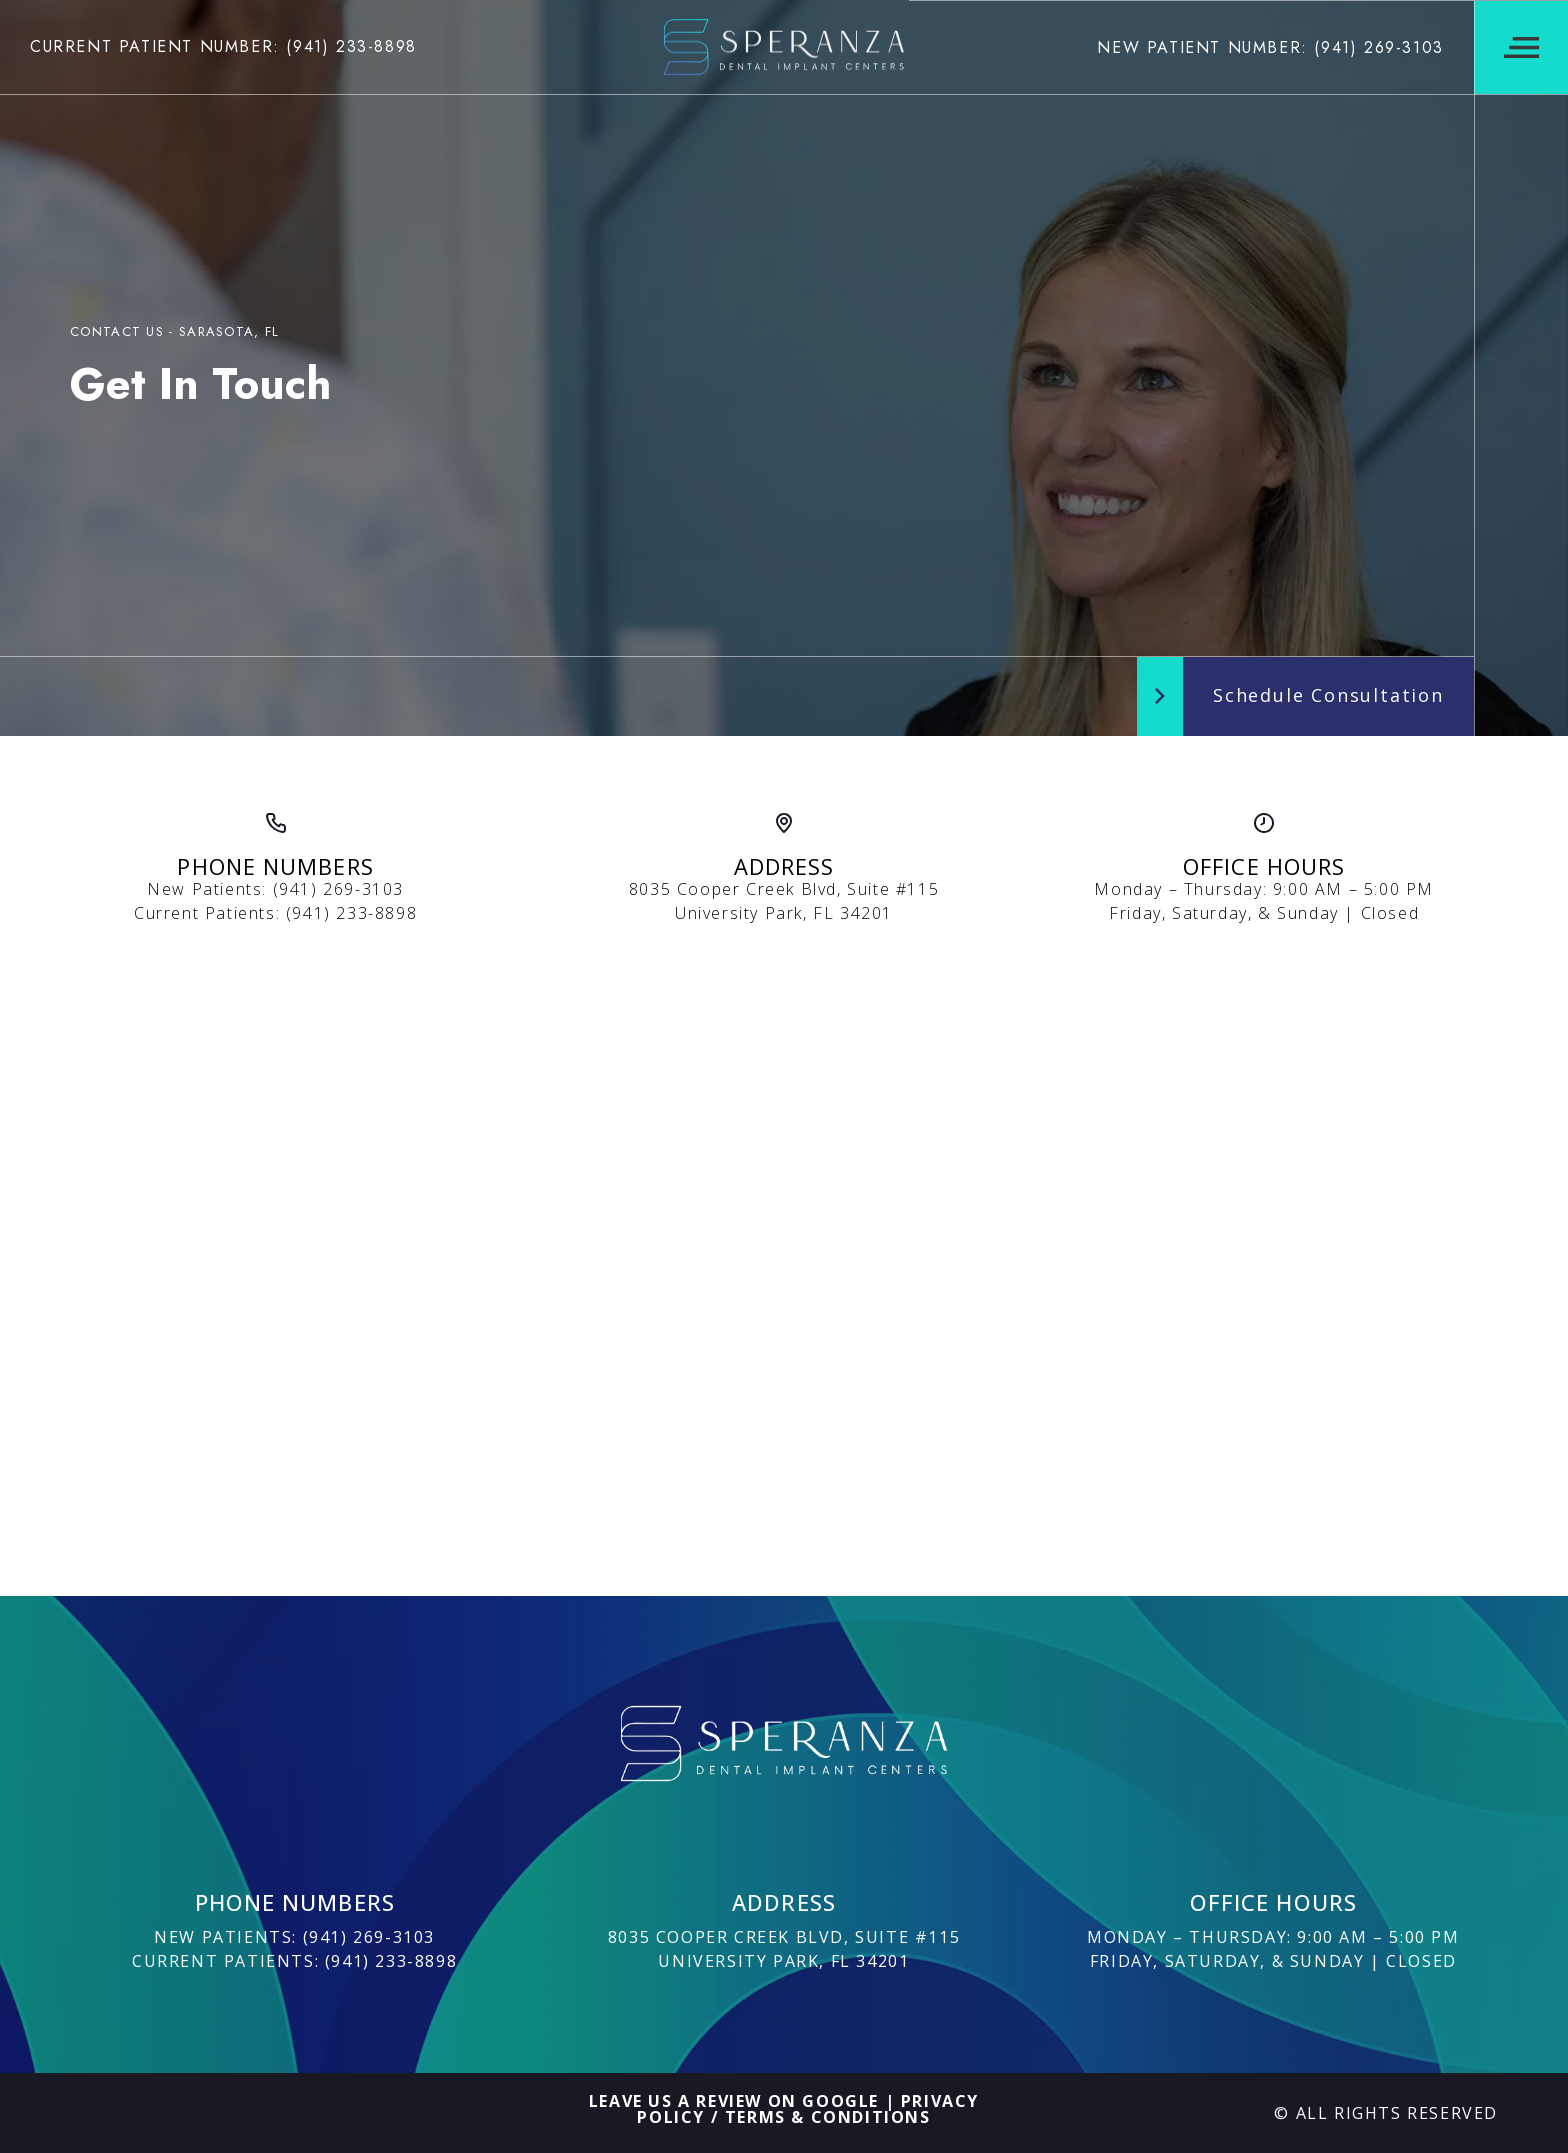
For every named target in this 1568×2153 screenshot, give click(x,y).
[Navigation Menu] (1521, 47)
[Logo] (784, 47)
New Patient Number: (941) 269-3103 (1270, 48)
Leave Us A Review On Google (734, 2101)
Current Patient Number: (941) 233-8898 (223, 47)
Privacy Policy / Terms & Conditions (808, 2109)
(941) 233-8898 (351, 913)
